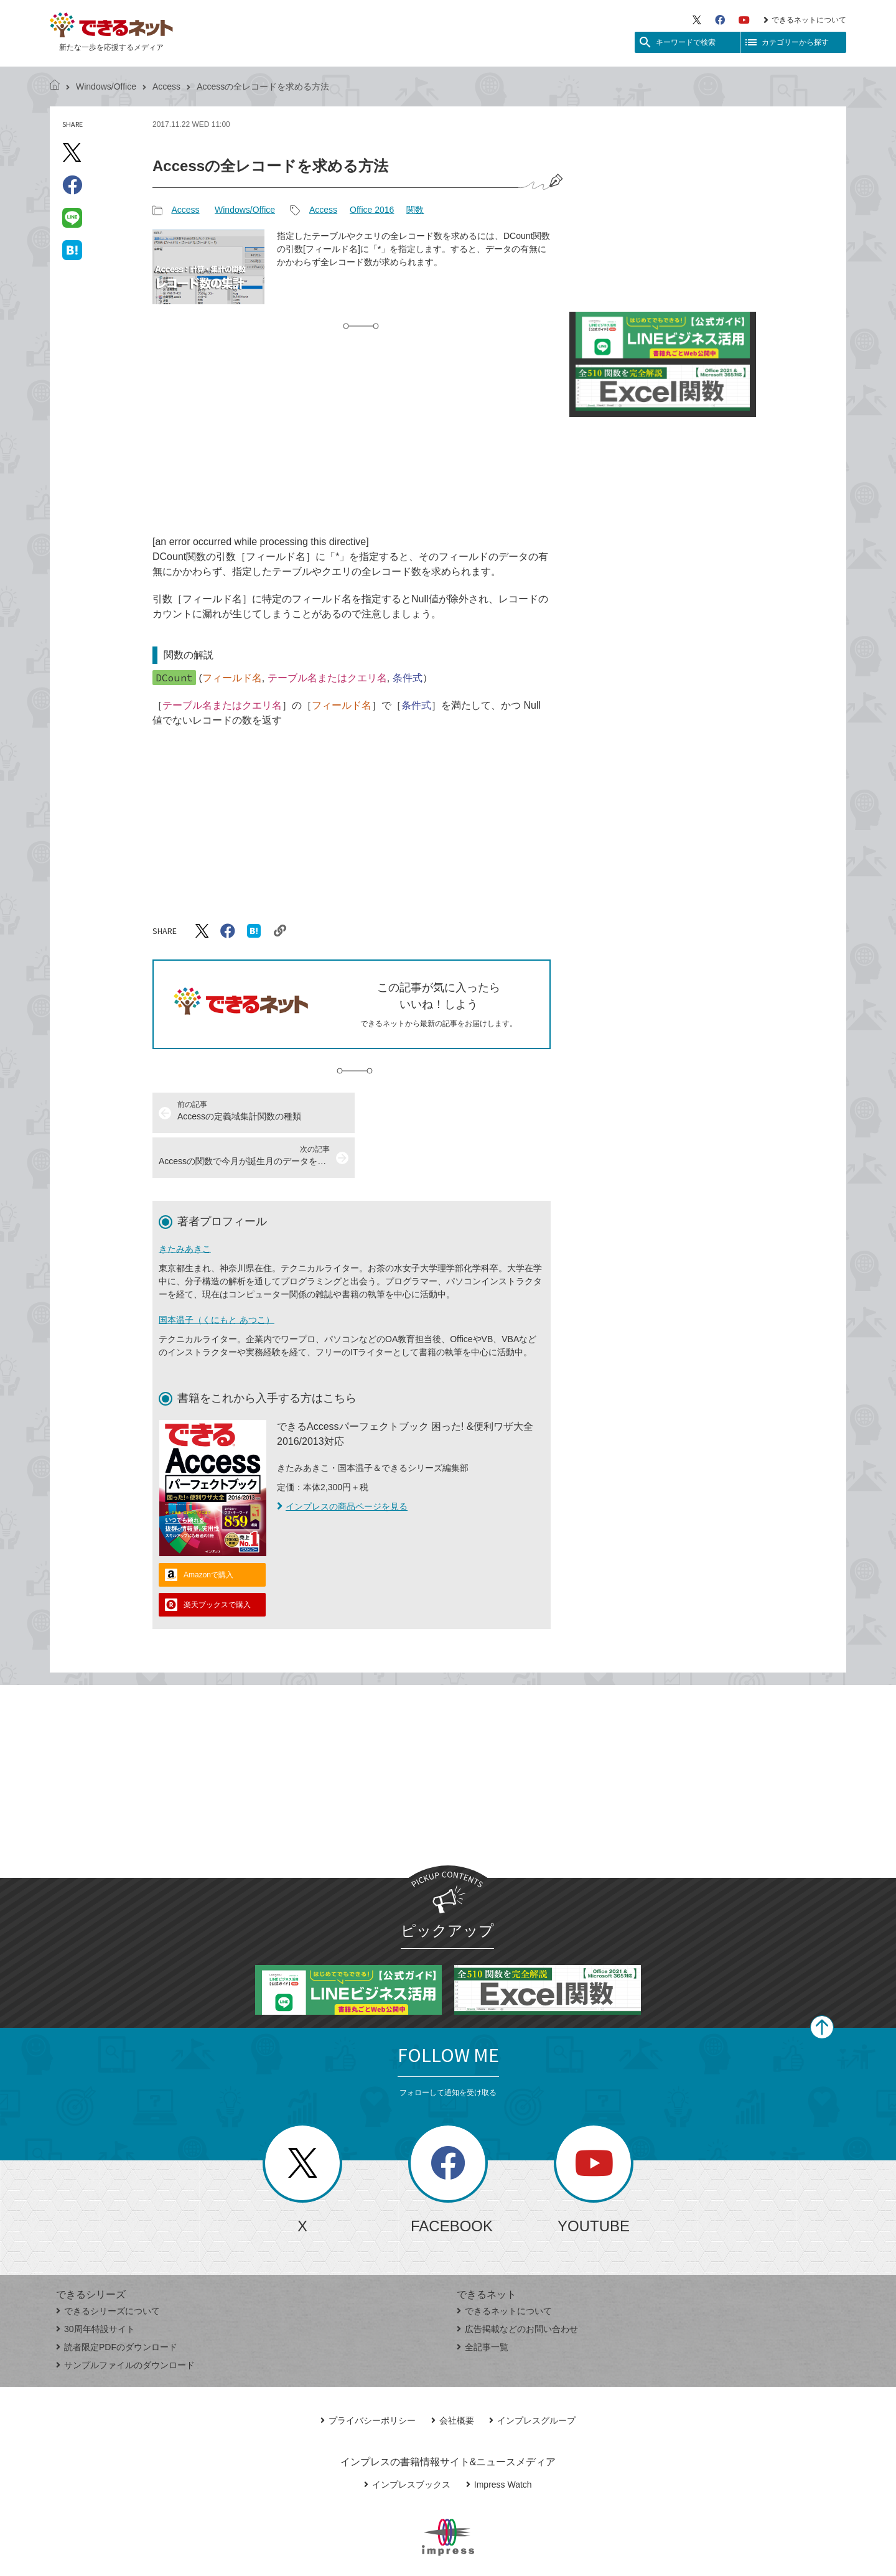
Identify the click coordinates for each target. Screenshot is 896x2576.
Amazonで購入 (208, 1530)
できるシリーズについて (108, 2266)
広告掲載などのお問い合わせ (517, 2284)
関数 (415, 210)
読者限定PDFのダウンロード (116, 2302)
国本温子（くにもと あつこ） (216, 1275)
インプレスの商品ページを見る (342, 1462)
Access (166, 86)
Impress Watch (499, 2440)
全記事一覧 (482, 2302)
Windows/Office (106, 86)
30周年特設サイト (95, 2284)
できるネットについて (804, 20)
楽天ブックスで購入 (217, 1560)
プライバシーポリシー (368, 2376)
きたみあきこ (185, 1204)
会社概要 (452, 2376)
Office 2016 (372, 210)
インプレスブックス (407, 2440)
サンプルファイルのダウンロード (125, 2320)
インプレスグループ (532, 2376)
